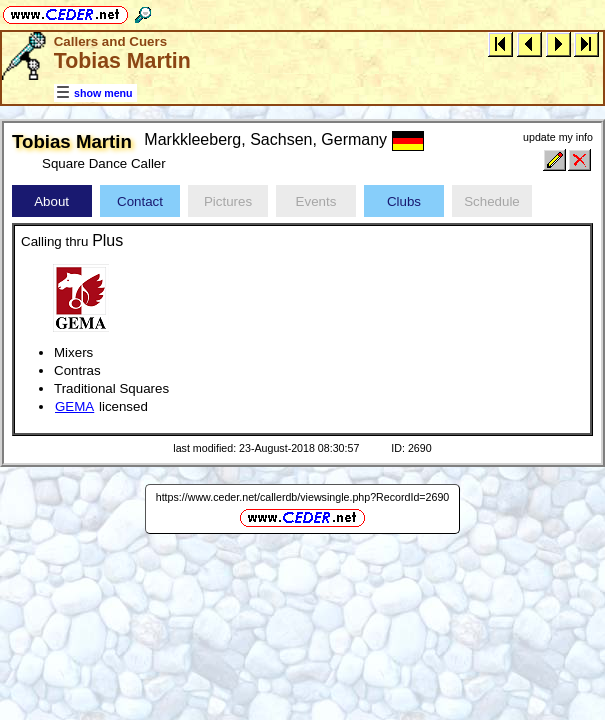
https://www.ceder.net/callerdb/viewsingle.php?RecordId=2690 (303, 497)
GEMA (74, 406)
